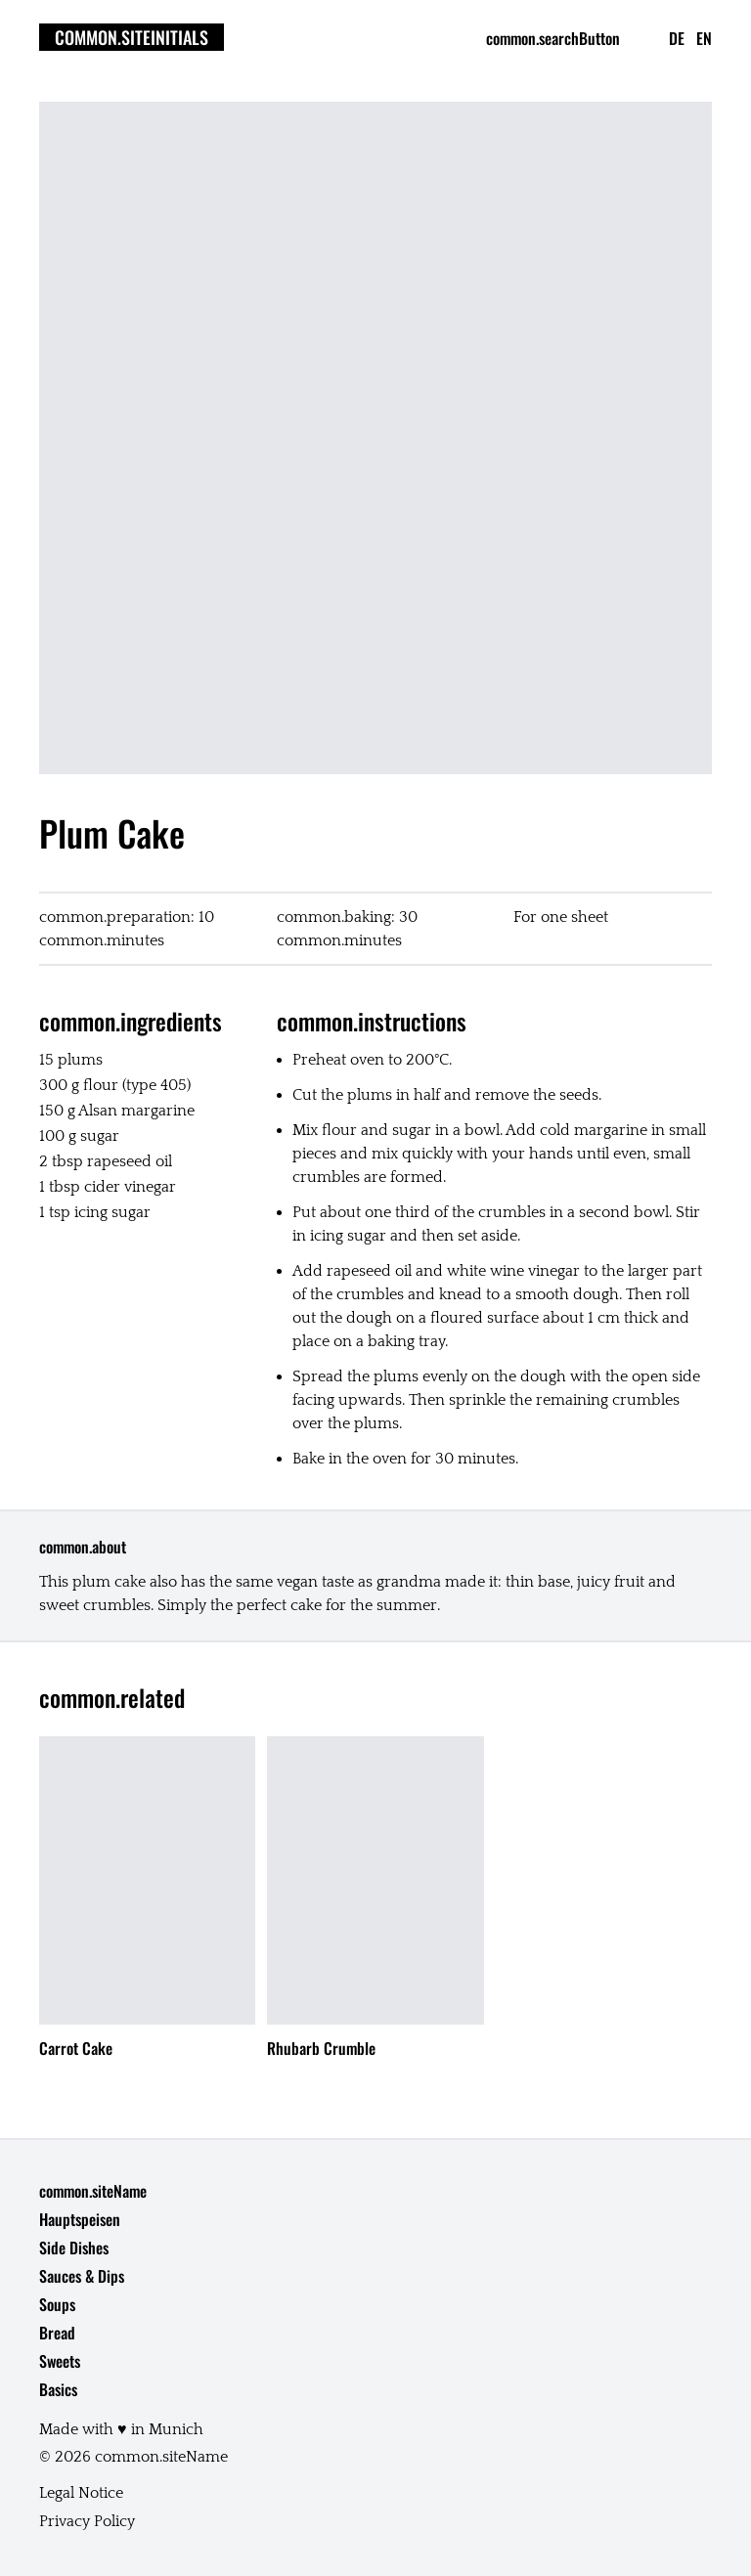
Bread (57, 2332)
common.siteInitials (131, 37)
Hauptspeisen (79, 2219)
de (677, 38)
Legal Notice (81, 2493)
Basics (58, 2389)
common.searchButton (553, 38)
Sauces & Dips (81, 2276)
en (704, 38)
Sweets (59, 2361)
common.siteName (93, 2191)
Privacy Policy (87, 2521)
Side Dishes (74, 2247)
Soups (57, 2304)
